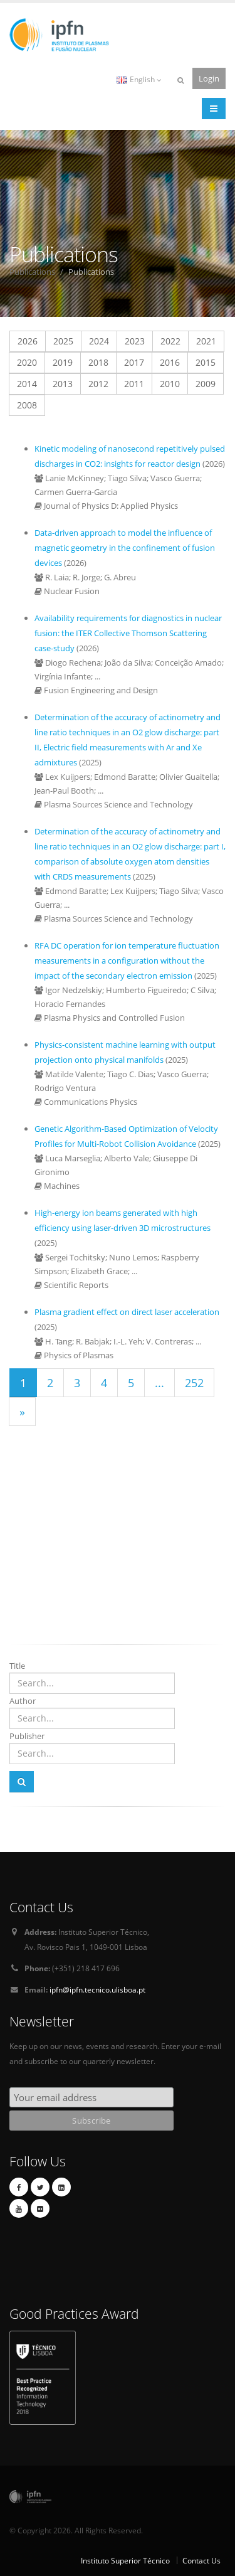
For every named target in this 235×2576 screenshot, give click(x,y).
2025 (63, 341)
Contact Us (201, 2560)
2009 (206, 384)
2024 (99, 341)
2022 (170, 341)
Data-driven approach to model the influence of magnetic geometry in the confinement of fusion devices (124, 547)
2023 (135, 341)
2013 (63, 384)
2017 (134, 362)
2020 (27, 362)
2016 (170, 362)
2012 (98, 384)
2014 (27, 384)
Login (209, 78)
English (139, 79)
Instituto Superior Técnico (125, 2560)
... (159, 1382)
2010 (170, 384)
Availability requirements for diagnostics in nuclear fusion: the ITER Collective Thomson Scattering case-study (128, 633)
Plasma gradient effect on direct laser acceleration (126, 1311)
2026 (28, 341)
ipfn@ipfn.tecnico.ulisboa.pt (97, 1989)
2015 (206, 362)
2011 (134, 384)
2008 (27, 405)
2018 (98, 362)
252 (194, 1382)
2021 (206, 341)
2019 (63, 362)
